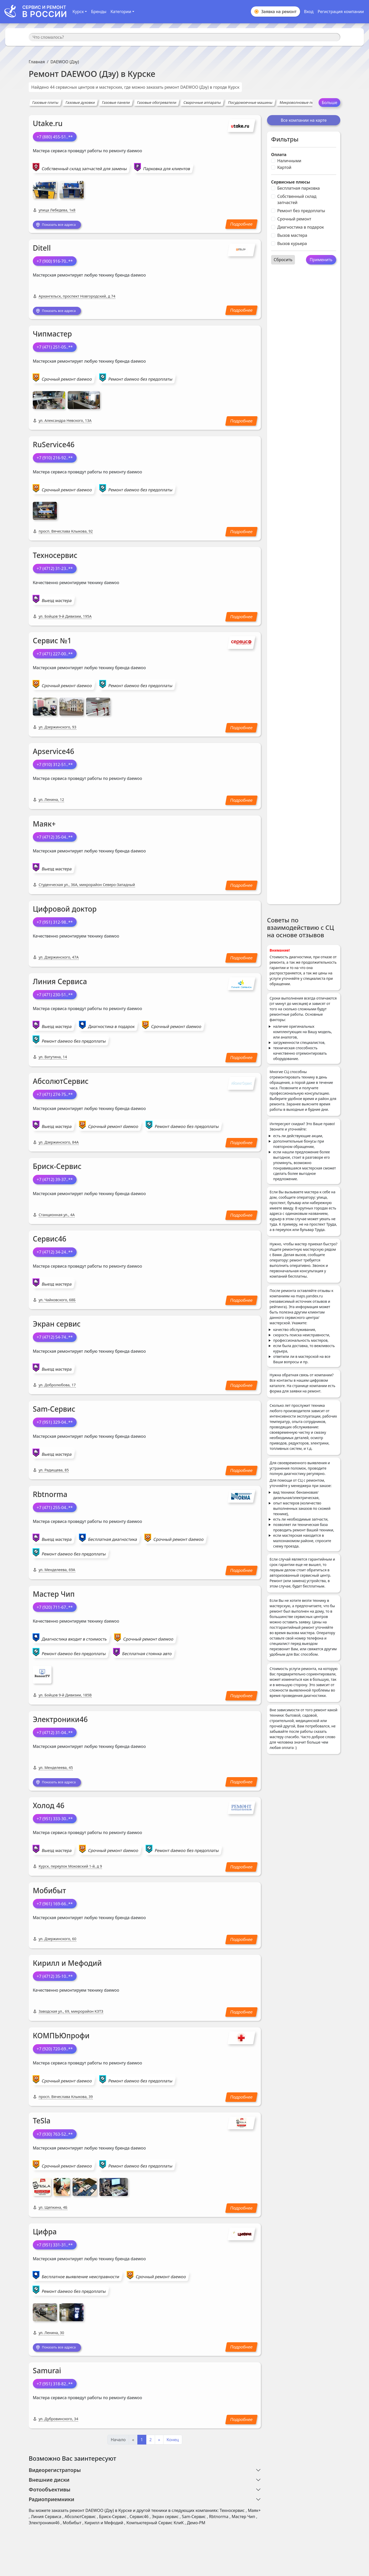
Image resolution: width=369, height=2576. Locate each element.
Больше (329, 102)
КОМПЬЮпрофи (61, 2038)
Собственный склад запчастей (296, 199)
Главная (37, 62)
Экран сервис (56, 1326)
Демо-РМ (196, 2527)
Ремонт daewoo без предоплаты (140, 381)
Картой (284, 167)
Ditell (42, 249)
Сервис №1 (52, 642)
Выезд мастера (56, 602)
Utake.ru (48, 123)
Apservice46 (53, 753)
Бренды (98, 11)
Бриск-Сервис (57, 1168)
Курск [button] (78, 11)
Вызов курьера (292, 243)
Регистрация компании (340, 11)
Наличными (289, 161)
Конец (173, 2444)
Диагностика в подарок (300, 227)
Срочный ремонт (294, 219)
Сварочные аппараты (202, 102)
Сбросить (283, 259)
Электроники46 (60, 1721)
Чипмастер (52, 336)
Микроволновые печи (299, 102)
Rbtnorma (50, 1496)
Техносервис (55, 557)
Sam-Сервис (54, 1411)
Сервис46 (49, 1241)
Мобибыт (49, 1893)
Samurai (47, 2374)
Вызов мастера (292, 235)
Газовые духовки (80, 102)
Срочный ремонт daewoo (67, 381)
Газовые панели (116, 102)
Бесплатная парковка (298, 188)
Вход (308, 11)
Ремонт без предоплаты (301, 210)
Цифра (45, 2234)
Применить (321, 259)
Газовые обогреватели (157, 102)
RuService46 (54, 447)
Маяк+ (44, 826)
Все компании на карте (303, 120)
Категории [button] (120, 11)
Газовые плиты (45, 102)
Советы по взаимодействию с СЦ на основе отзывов (300, 927)
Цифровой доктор (65, 911)
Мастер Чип (54, 1596)
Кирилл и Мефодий (67, 1966)
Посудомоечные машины (250, 102)
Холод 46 (48, 1808)
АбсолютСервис (60, 1083)
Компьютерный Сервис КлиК (155, 2527)
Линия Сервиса (60, 983)
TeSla (41, 2124)
